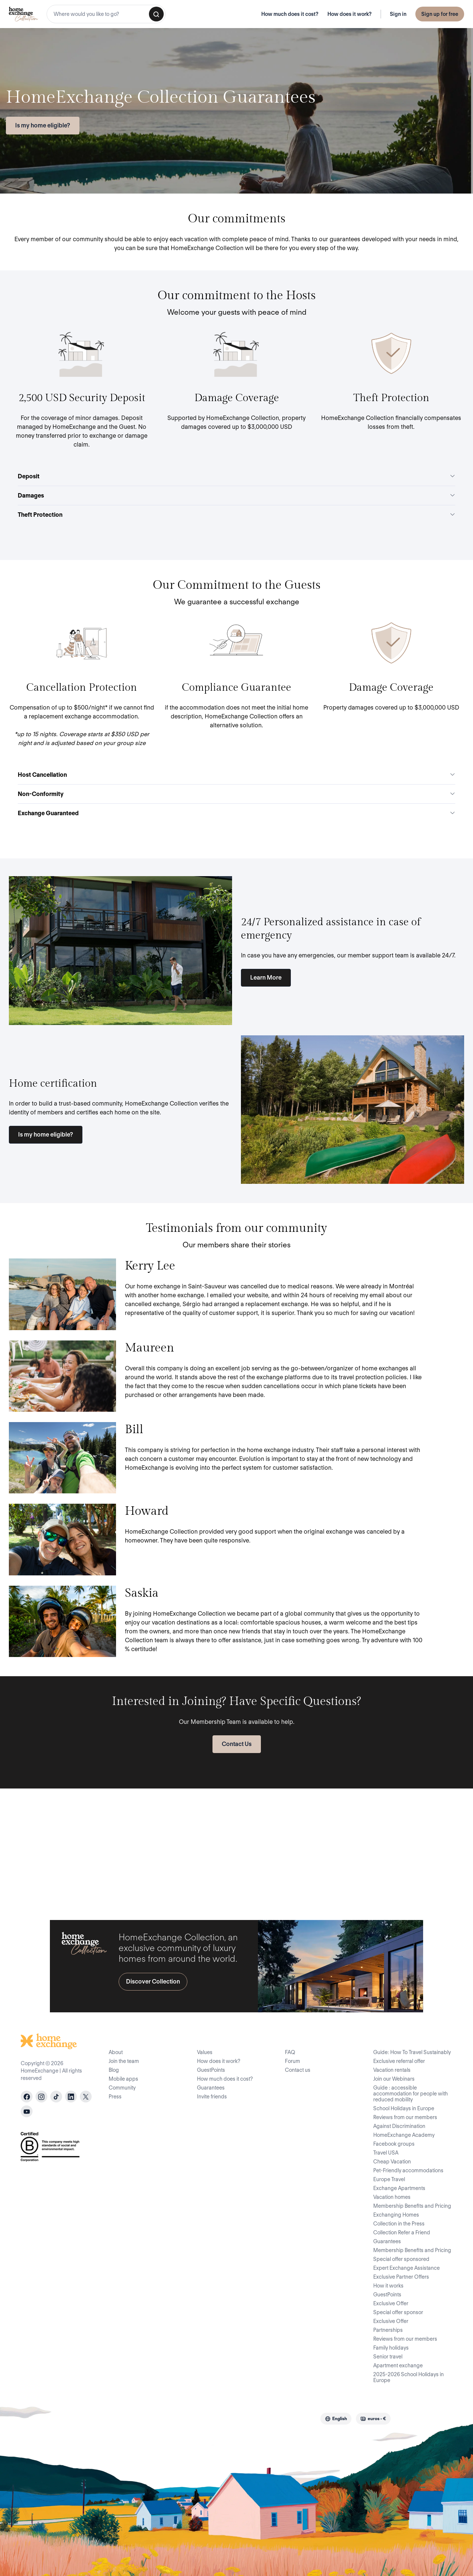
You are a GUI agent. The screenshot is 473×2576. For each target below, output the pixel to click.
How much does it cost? (290, 14)
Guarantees (211, 2088)
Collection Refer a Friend (401, 2232)
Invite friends (212, 2097)
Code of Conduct (141, 2418)
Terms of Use (97, 2418)
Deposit (236, 476)
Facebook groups (394, 2144)
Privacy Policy (187, 2418)
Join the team (124, 2061)
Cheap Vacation (392, 2162)
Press (115, 2097)
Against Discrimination (399, 2126)
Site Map (301, 2418)
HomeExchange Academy (404, 2135)
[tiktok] (56, 2096)
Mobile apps (123, 2079)
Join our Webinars (394, 2079)
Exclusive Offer (390, 2303)
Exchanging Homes (396, 2215)
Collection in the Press (399, 2224)
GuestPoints (211, 2070)
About (116, 2052)
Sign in (398, 14)
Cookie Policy (227, 2418)
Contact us (297, 2070)
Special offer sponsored (401, 2259)
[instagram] (41, 2096)
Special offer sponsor (398, 2312)
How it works (388, 2286)
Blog (114, 2070)
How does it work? (349, 14)
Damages (236, 495)
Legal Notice (267, 2418)
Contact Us (237, 1743)
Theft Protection (236, 514)
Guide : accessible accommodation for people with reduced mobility (410, 2093)
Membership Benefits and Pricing (412, 2206)
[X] (86, 2096)
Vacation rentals (392, 2070)
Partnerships (388, 2330)
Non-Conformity (236, 793)
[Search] (156, 14)
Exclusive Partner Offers (401, 2277)
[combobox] (106, 14)
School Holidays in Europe (403, 2108)
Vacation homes (392, 2197)
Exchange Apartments (399, 2188)
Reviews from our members (405, 2117)
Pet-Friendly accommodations (408, 2170)
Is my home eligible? (42, 125)
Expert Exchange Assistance (406, 2268)
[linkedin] (71, 2096)
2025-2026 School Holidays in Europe (408, 2377)
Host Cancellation (236, 774)
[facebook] (27, 2096)
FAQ (290, 2052)
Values (204, 2052)
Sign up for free (439, 14)
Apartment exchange (398, 2365)
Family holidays (391, 2348)
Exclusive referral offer (399, 2061)
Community (122, 2088)
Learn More (266, 977)
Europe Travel (389, 2179)
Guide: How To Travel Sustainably (412, 2052)
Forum (292, 2061)
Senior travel (387, 2357)
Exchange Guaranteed (236, 813)
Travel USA (385, 2153)
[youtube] (27, 2111)
